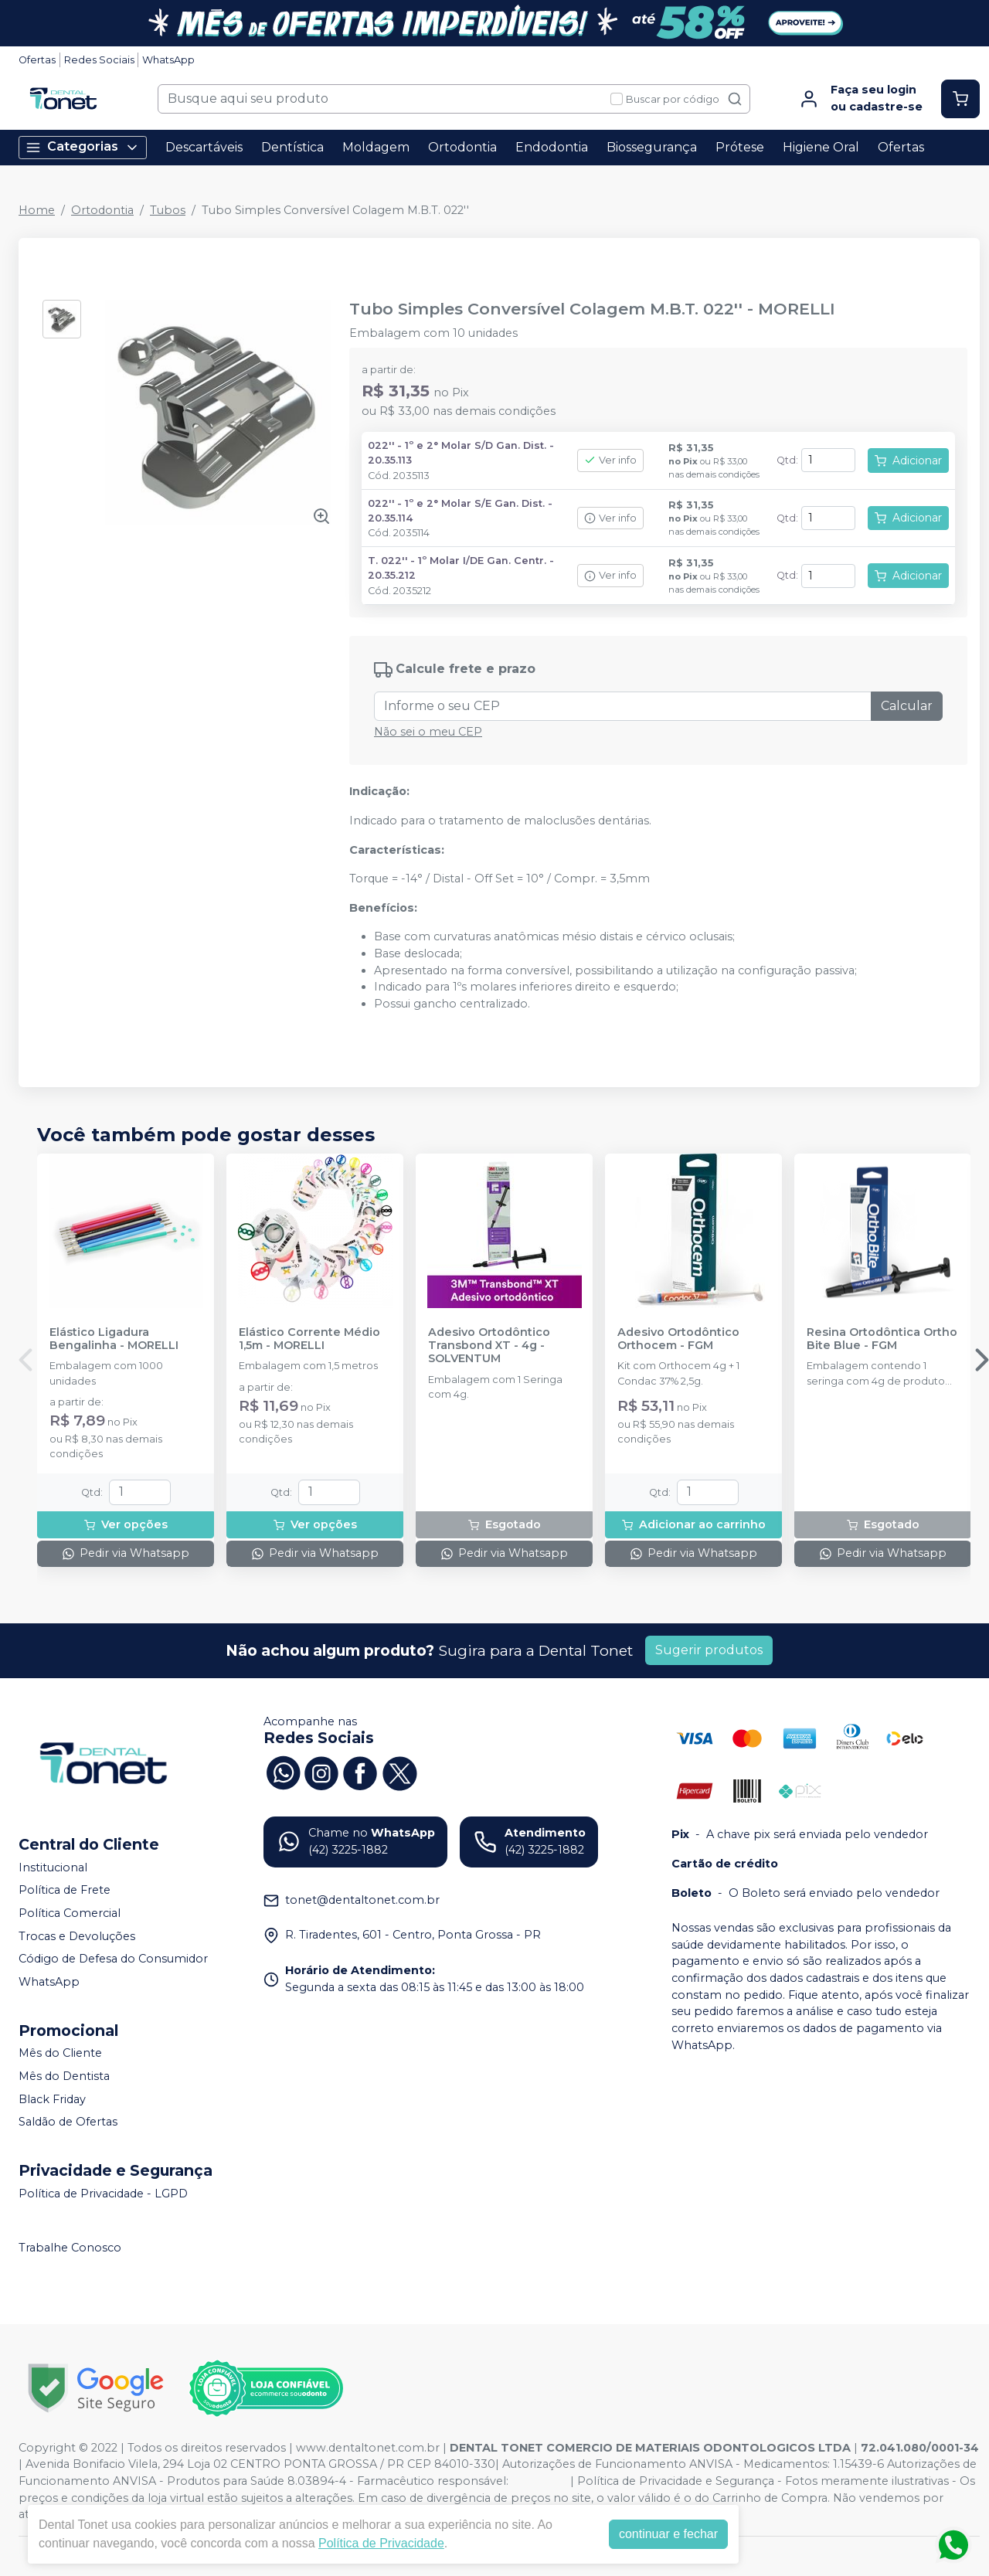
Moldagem (376, 147)
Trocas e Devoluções (77, 1936)
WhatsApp (168, 60)
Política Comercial (70, 1913)
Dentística (292, 147)
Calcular (907, 705)
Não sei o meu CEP (428, 732)
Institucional (53, 1867)
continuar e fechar (668, 2533)
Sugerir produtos (709, 1650)
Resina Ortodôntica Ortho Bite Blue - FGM (882, 1339)
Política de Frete (64, 1891)
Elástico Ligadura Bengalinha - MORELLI (113, 1339)
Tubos (167, 210)
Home (37, 210)
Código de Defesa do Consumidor (113, 1959)
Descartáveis (204, 147)
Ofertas (37, 60)
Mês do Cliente (60, 2054)
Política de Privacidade (381, 2543)
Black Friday (52, 2099)
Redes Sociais (99, 60)
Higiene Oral (821, 147)
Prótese (739, 147)
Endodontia (551, 147)
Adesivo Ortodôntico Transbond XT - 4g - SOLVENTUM (489, 1346)
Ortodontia (462, 147)
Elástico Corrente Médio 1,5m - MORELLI (309, 1339)
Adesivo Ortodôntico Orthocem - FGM (678, 1339)
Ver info (610, 460)
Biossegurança (652, 147)
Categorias (82, 147)
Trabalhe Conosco (70, 2248)
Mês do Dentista (64, 2076)
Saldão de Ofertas (68, 2122)
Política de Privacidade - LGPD (103, 2193)
